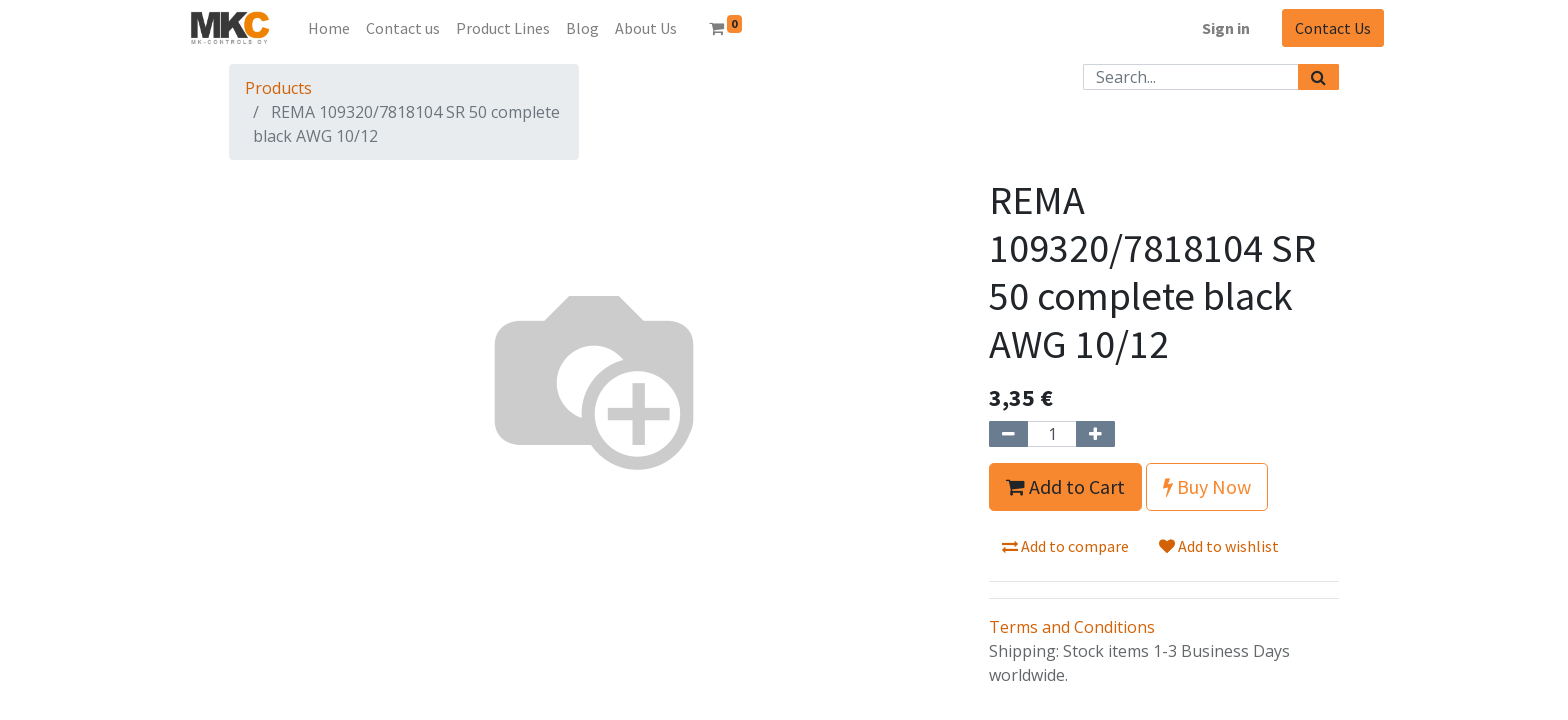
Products (278, 88)
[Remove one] (1008, 434)
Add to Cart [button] (1065, 486)
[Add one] (1095, 434)
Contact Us (1333, 28)
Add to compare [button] (1065, 546)
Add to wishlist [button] (1219, 546)
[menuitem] (329, 28)
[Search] (1318, 77)
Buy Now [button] (1207, 486)
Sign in (1226, 28)
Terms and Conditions (1072, 627)
